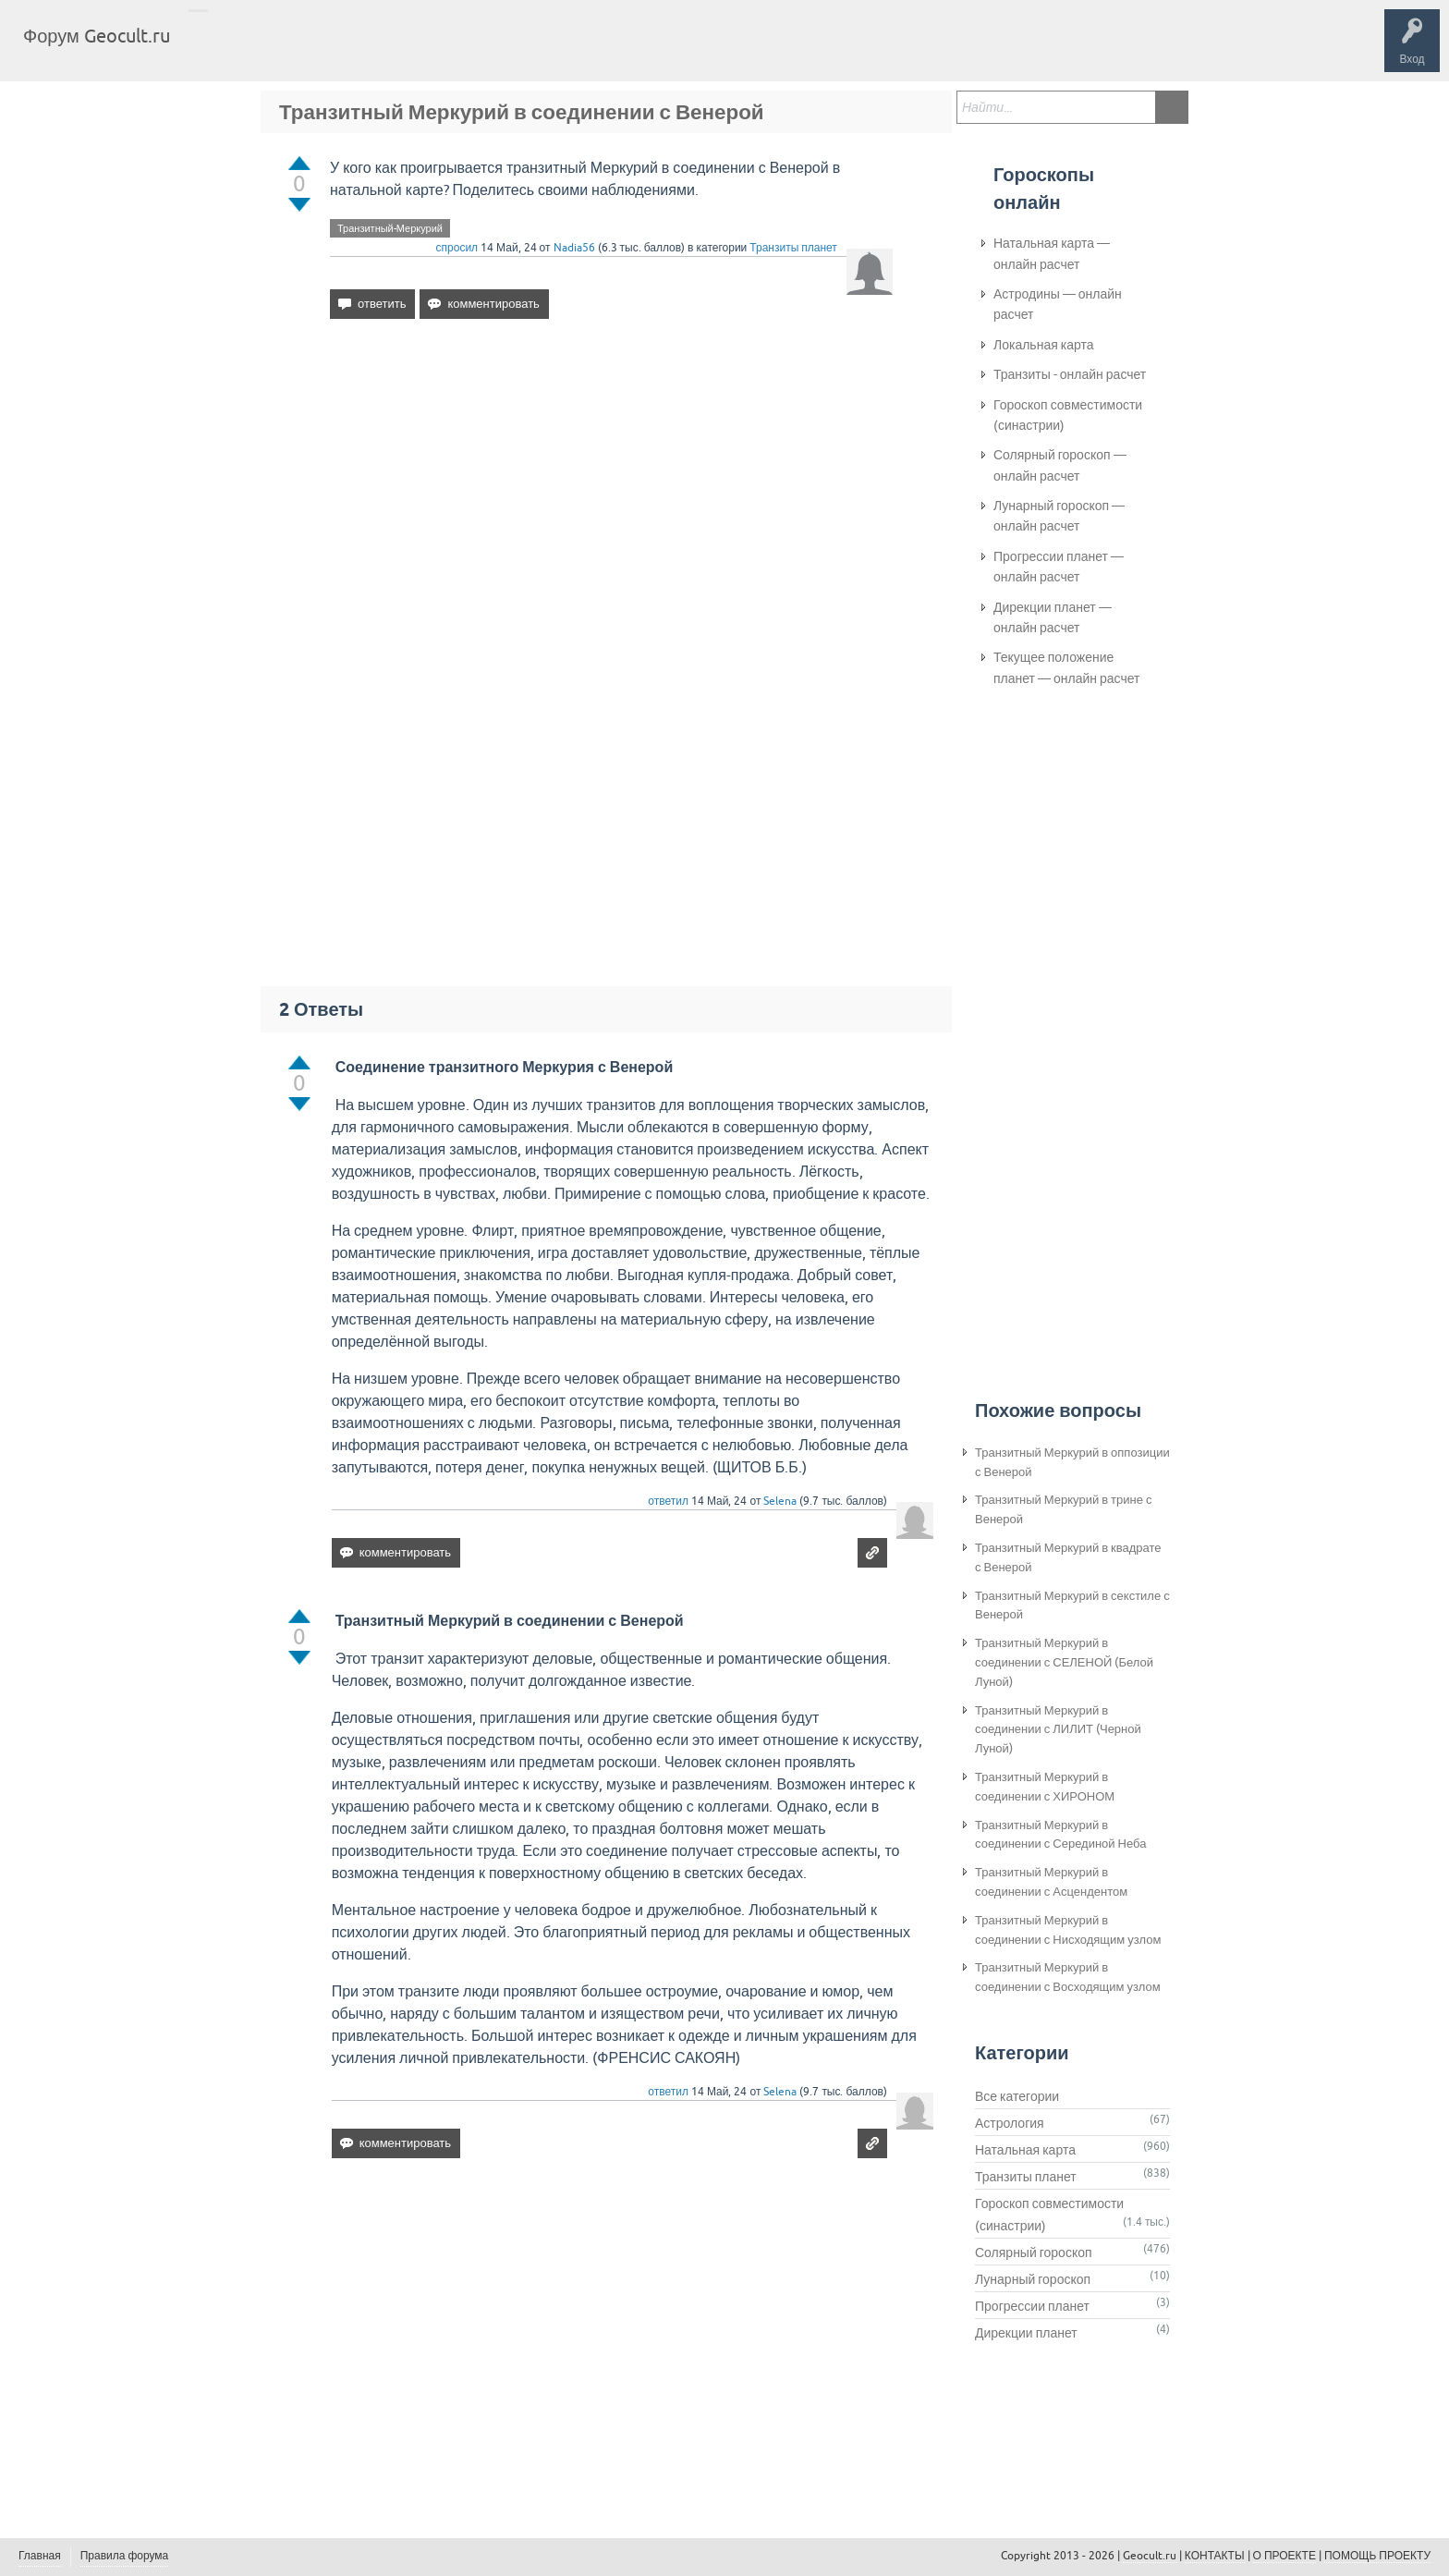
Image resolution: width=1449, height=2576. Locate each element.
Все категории (1017, 2096)
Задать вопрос (489, 50)
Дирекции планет (1026, 2333)
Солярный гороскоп (1033, 2252)
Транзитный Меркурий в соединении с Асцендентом (1051, 1881)
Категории (404, 50)
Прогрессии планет (1032, 2306)
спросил (457, 247)
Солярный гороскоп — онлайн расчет (1059, 464)
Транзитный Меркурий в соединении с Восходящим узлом (1068, 1977)
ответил (668, 1501)
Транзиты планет (793, 247)
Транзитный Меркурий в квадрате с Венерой (1068, 1557)
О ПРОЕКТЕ (1284, 2555)
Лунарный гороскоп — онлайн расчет (1059, 515)
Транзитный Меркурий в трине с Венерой (1063, 1509)
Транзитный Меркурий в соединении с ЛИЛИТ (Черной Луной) (1058, 1729)
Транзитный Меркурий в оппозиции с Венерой (1072, 1462)
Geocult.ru (1149, 2555)
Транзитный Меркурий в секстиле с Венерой (1072, 1605)
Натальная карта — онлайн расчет (1051, 253)
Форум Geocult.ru (96, 35)
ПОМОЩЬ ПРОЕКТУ (1377, 2555)
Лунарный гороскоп (1032, 2279)
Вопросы (279, 50)
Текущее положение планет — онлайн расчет (1066, 667)
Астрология (1009, 2123)
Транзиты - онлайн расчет (1069, 374)
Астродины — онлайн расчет (1057, 304)
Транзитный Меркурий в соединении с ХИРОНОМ (1044, 1786)
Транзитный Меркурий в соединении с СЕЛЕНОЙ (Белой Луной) (1064, 1662)
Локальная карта (1043, 344)
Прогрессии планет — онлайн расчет (1058, 566)
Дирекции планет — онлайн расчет (1052, 617)
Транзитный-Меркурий (390, 228)
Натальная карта (1025, 2150)
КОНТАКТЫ (1215, 2555)
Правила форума (124, 2555)
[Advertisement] (611, 492)
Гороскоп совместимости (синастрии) (1067, 415)
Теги (340, 50)
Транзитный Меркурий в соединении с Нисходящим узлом (1068, 1930)
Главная (217, 50)
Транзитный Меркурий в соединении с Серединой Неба (1060, 1834)
